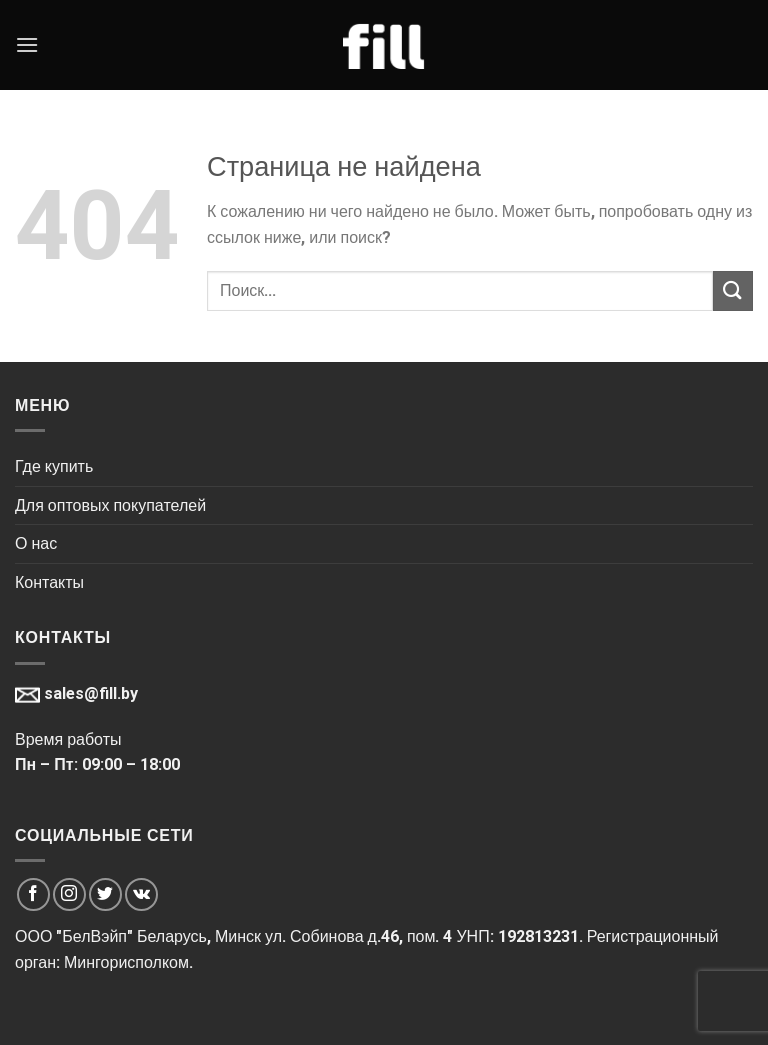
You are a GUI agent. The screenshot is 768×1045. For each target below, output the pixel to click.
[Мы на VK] (141, 894)
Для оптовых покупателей (110, 505)
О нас (36, 543)
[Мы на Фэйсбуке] (33, 894)
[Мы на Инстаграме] (69, 894)
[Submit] (733, 290)
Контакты (49, 582)
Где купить (54, 466)
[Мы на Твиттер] (105, 894)
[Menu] (27, 44)
